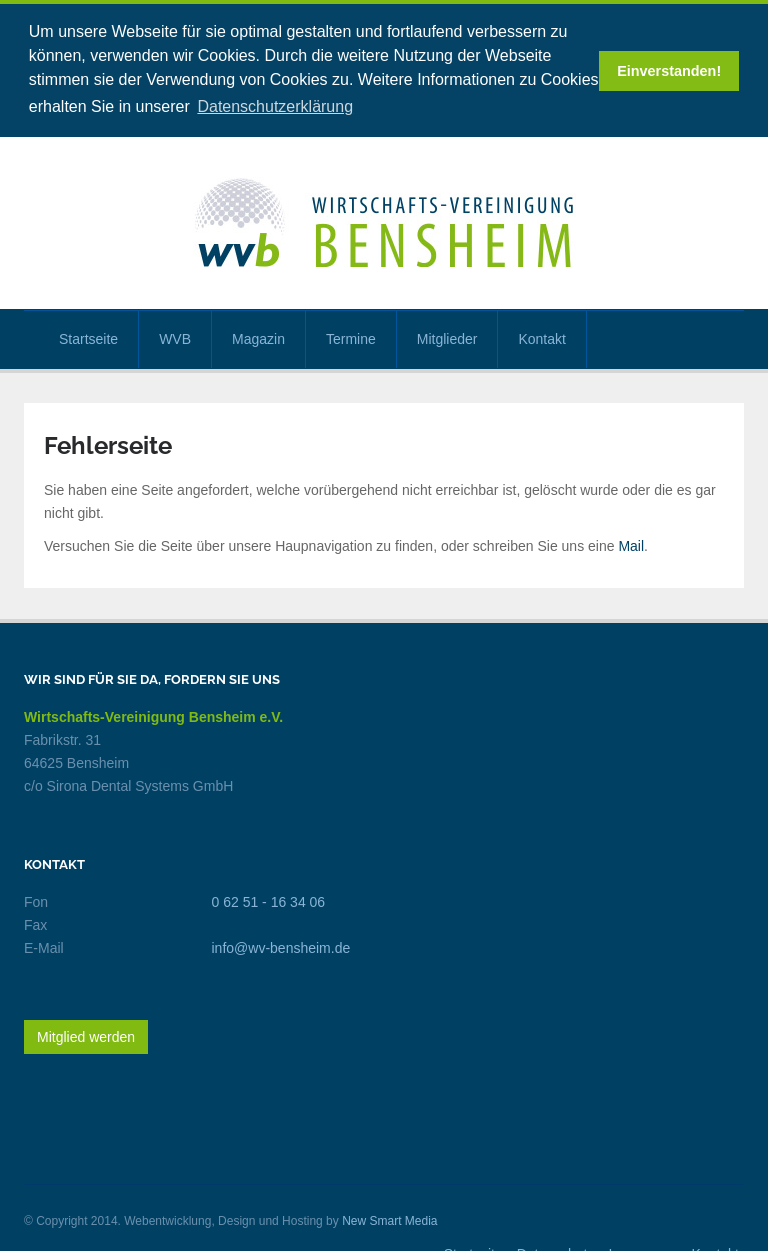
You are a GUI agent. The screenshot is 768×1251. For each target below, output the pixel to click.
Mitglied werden (86, 1035)
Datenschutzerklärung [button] (275, 106)
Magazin (258, 336)
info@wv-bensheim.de (281, 946)
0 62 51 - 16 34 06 (269, 900)
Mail (631, 544)
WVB (175, 336)
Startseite (88, 336)
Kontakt (541, 336)
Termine (351, 336)
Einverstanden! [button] (669, 71)
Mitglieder (447, 336)
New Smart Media (389, 1219)
